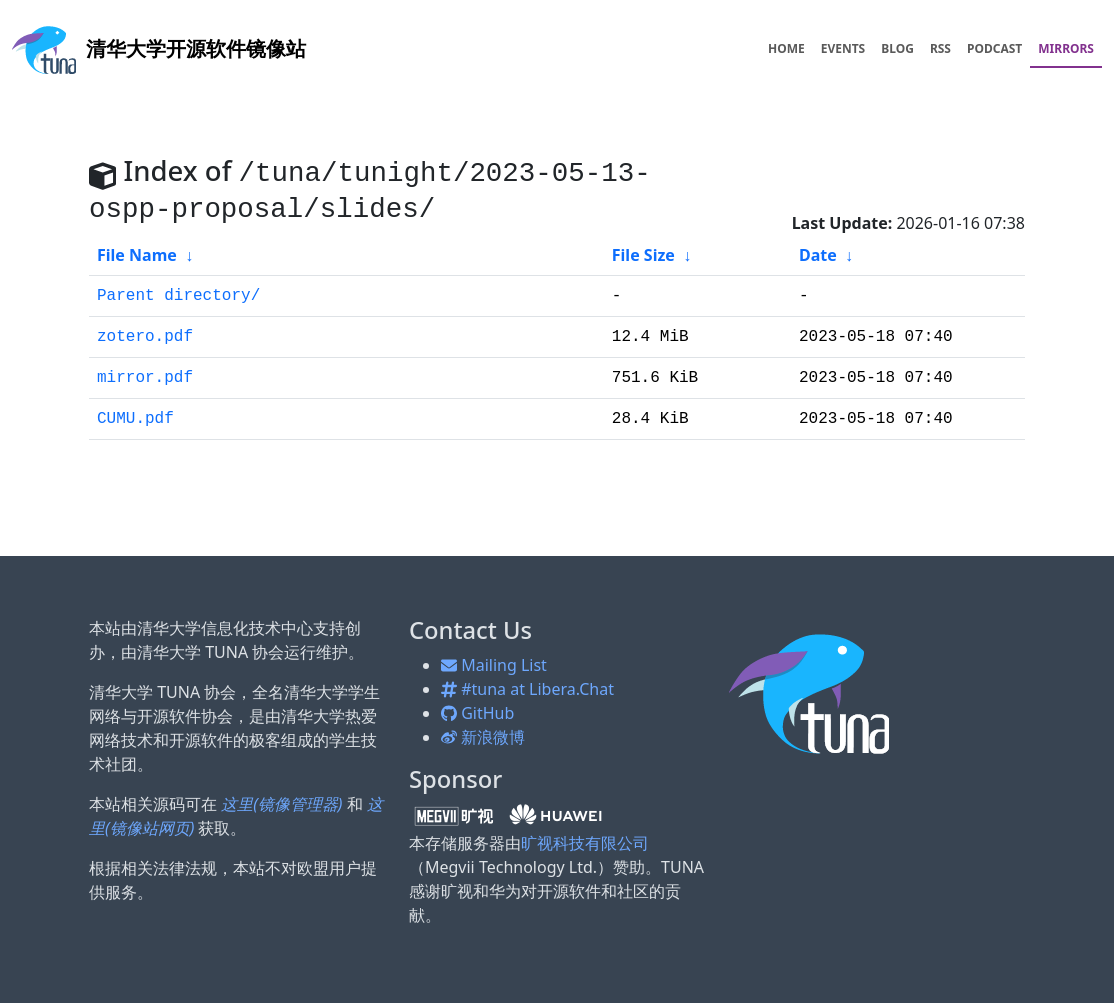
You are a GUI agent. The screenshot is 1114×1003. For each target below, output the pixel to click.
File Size (643, 255)
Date (818, 255)
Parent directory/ (178, 296)
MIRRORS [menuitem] (1066, 48)
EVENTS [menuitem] (843, 48)
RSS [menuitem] (940, 48)
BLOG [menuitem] (897, 48)
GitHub (477, 713)
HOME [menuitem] (786, 48)
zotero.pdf (145, 337)
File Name (137, 255)
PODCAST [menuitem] (994, 48)
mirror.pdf (145, 378)
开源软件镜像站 (159, 48)
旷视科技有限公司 (585, 843)
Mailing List (494, 665)
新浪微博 (483, 737)
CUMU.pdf (135, 419)
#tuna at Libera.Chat (527, 689)
